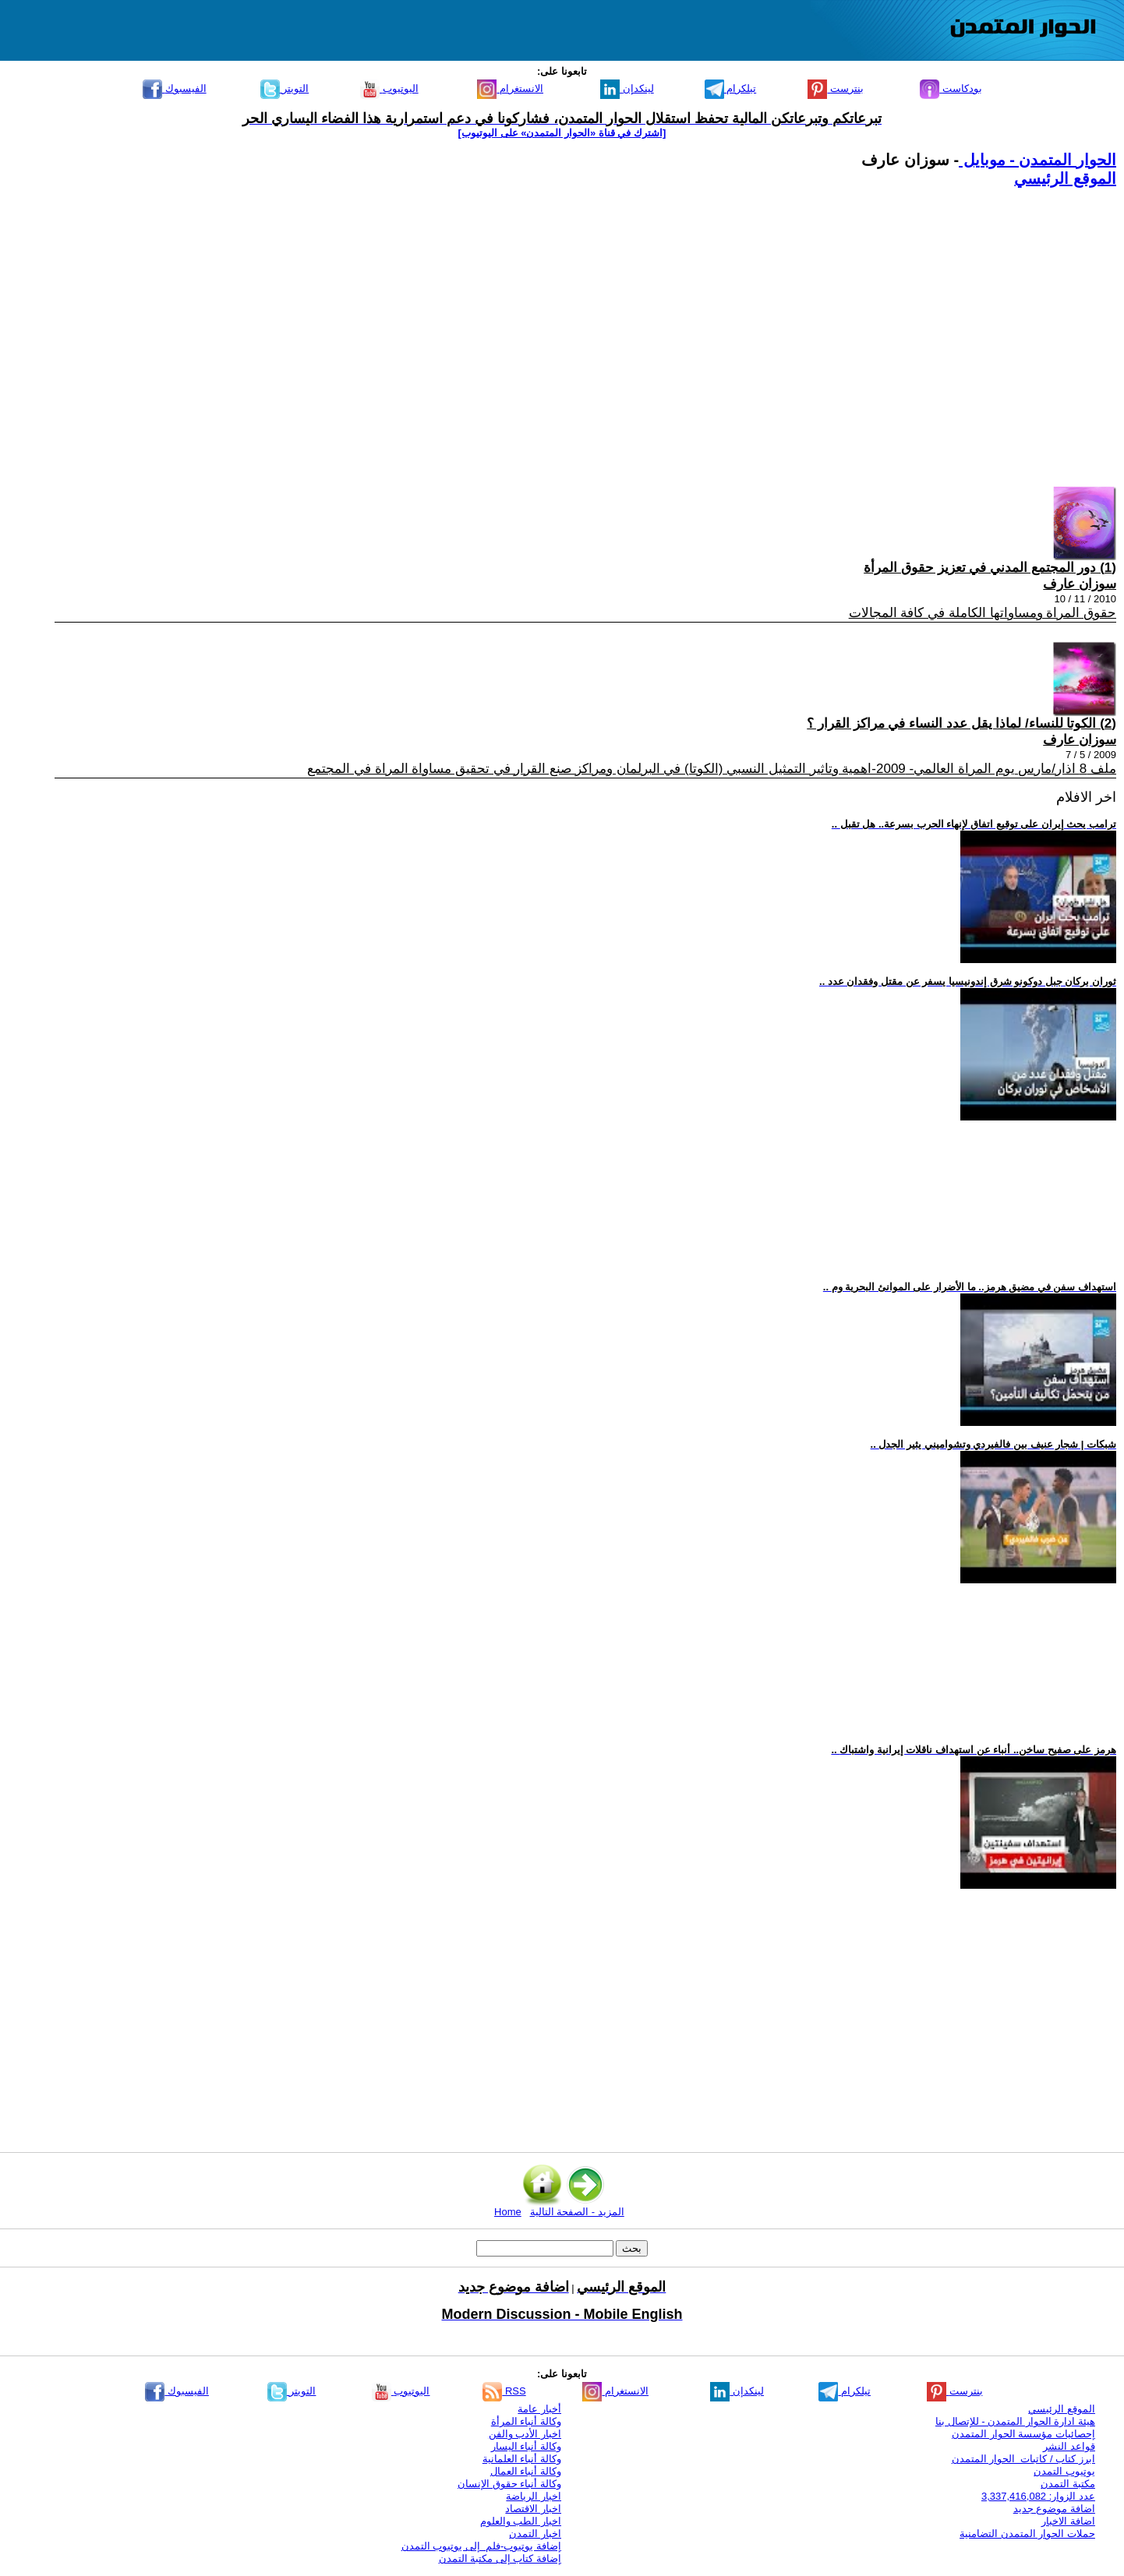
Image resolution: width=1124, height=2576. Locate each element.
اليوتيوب (389, 88)
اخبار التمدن (535, 2533)
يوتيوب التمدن (1064, 2471)
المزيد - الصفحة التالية (577, 2212)
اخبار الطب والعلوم (520, 2521)
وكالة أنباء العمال (525, 2471)
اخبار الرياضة (533, 2496)
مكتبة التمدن (1068, 2484)
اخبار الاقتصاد (533, 2508)
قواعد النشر (1069, 2446)
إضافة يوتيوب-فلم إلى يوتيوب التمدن (481, 2546)
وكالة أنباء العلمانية (521, 2459)
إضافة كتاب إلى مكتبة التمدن (500, 2558)
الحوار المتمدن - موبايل (1037, 159)
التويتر (284, 88)
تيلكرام (731, 88)
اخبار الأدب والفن (525, 2434)
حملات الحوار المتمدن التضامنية (1027, 2533)
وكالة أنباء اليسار (526, 2446)
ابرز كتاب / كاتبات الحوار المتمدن (1023, 2459)
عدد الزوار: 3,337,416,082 (1038, 2496)
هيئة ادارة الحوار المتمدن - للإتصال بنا (1015, 2421)
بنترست (836, 88)
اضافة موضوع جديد (1054, 2508)
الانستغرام (510, 88)
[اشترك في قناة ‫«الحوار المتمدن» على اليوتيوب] (562, 133)
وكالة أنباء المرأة (526, 2421)
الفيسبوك (175, 88)
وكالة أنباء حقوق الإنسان (509, 2484)
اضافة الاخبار (1068, 2521)
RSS (503, 2391)
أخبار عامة (539, 2409)
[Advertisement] (648, 333)
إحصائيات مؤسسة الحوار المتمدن (1023, 2434)
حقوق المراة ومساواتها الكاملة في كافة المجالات (982, 612)
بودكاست (951, 88)
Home (507, 2212)
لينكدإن (627, 88)
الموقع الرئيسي (1065, 178)
